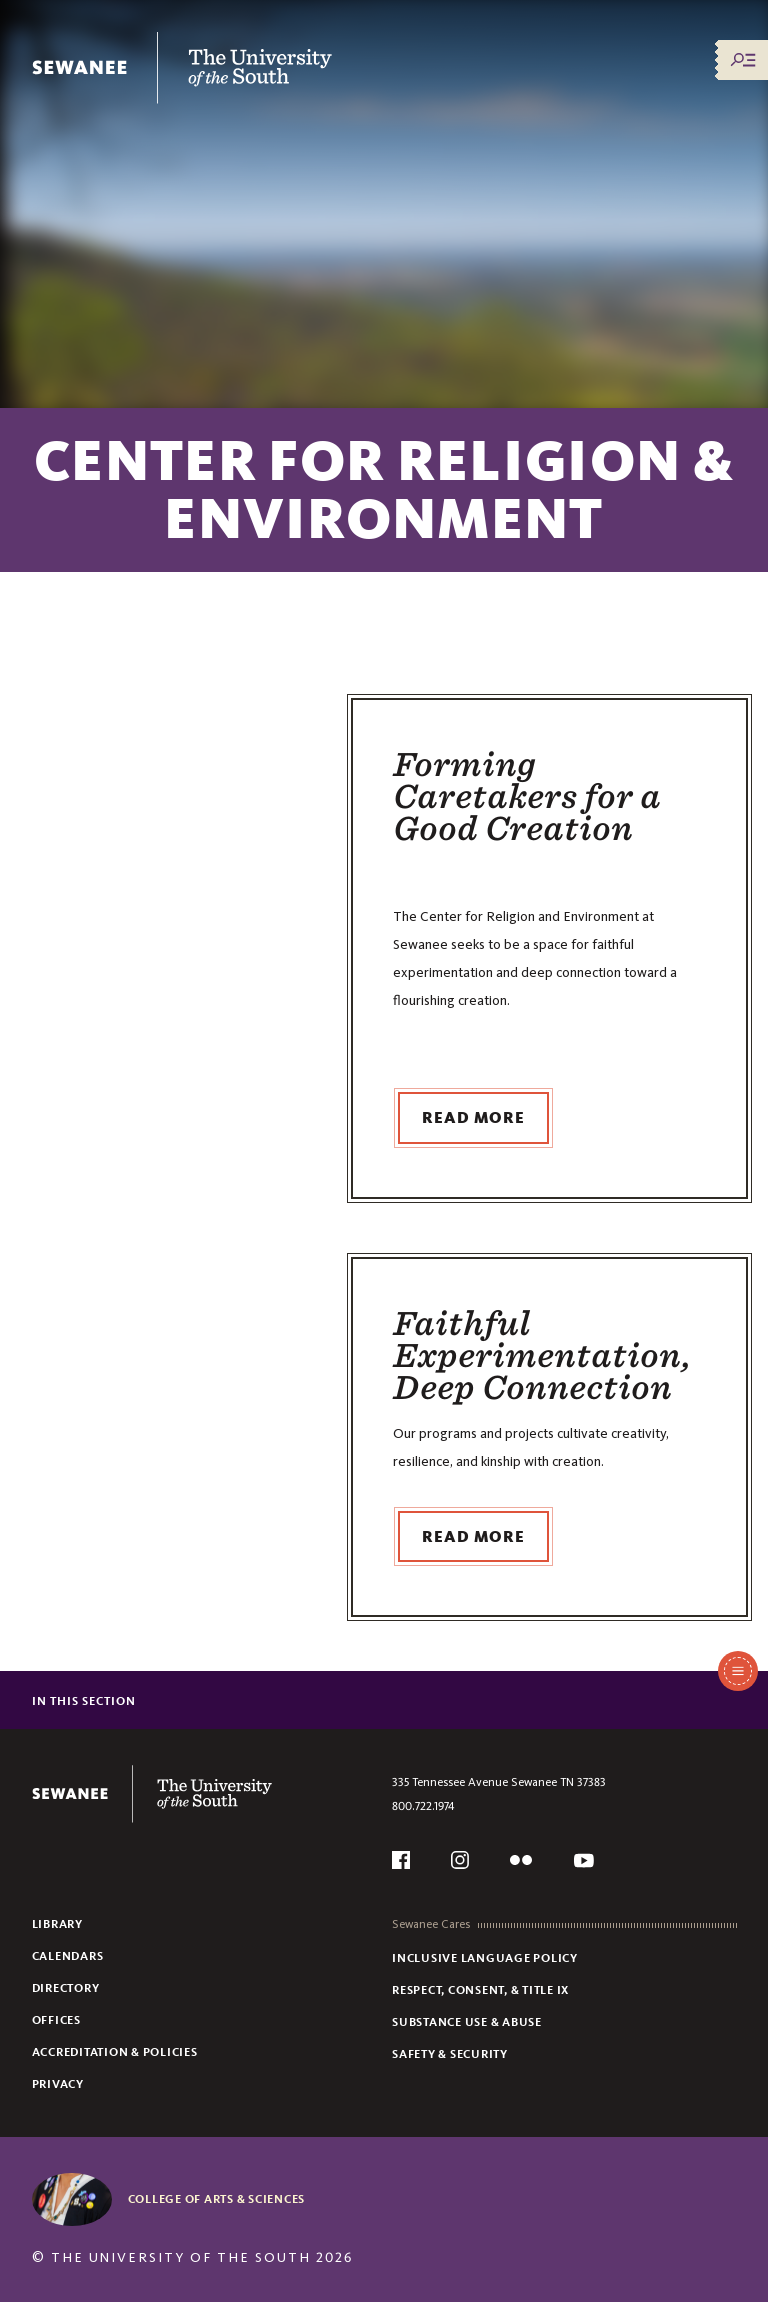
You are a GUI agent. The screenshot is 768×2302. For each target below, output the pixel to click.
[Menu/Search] (743, 60)
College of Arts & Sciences (217, 2199)
